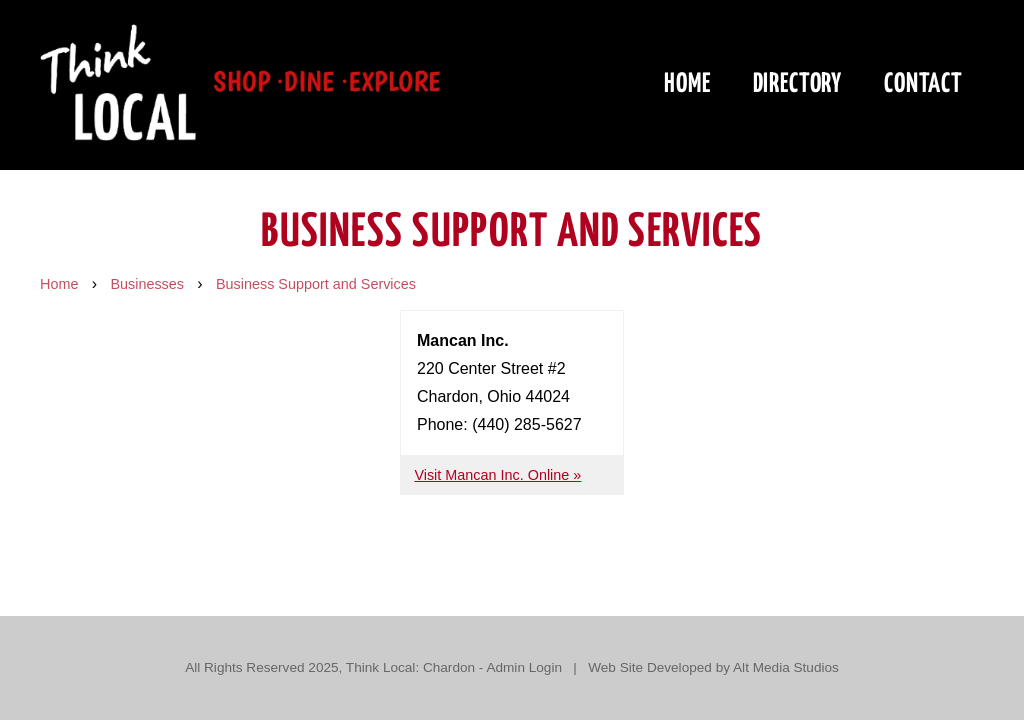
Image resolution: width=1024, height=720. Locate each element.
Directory (798, 84)
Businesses (147, 284)
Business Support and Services (316, 284)
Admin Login (524, 667)
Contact (923, 84)
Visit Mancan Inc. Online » (497, 475)
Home (687, 84)
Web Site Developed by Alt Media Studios (713, 667)
